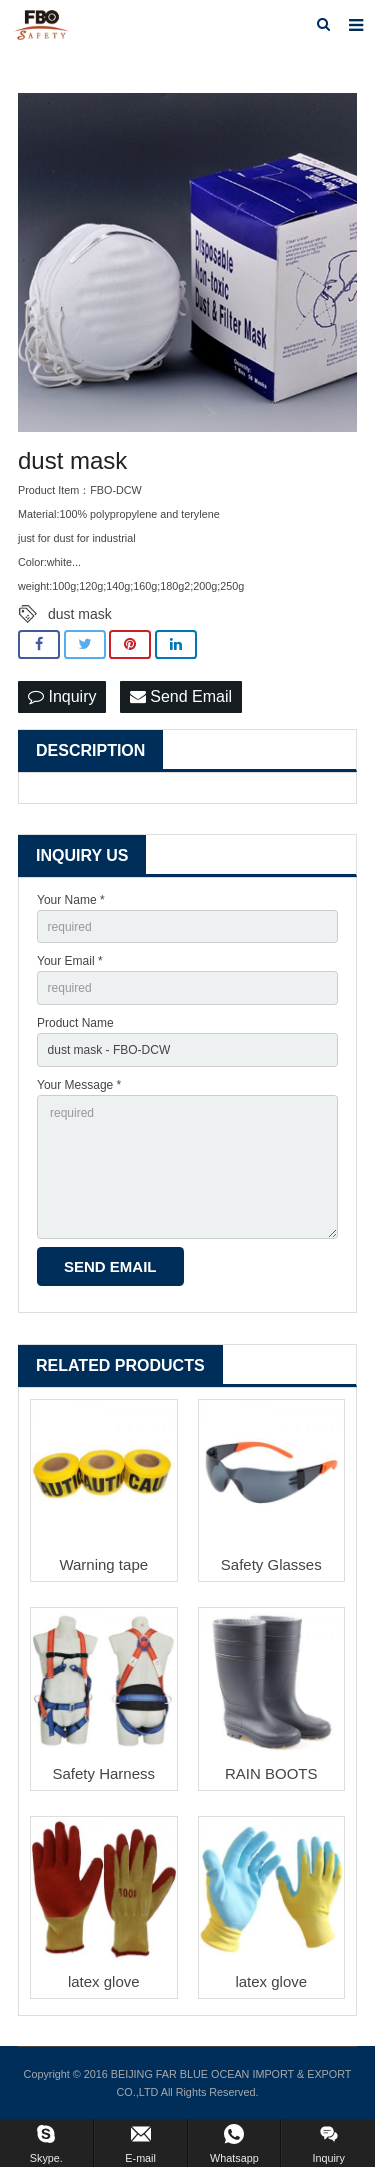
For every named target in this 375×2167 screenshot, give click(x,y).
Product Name (75, 1023)
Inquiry (62, 696)
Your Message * (79, 1085)
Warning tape (103, 1564)
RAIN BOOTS (271, 1773)
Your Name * (71, 900)
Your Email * (70, 961)
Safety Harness (103, 1773)
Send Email (181, 696)
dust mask (80, 614)
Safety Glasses (271, 1564)
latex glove (104, 1981)
